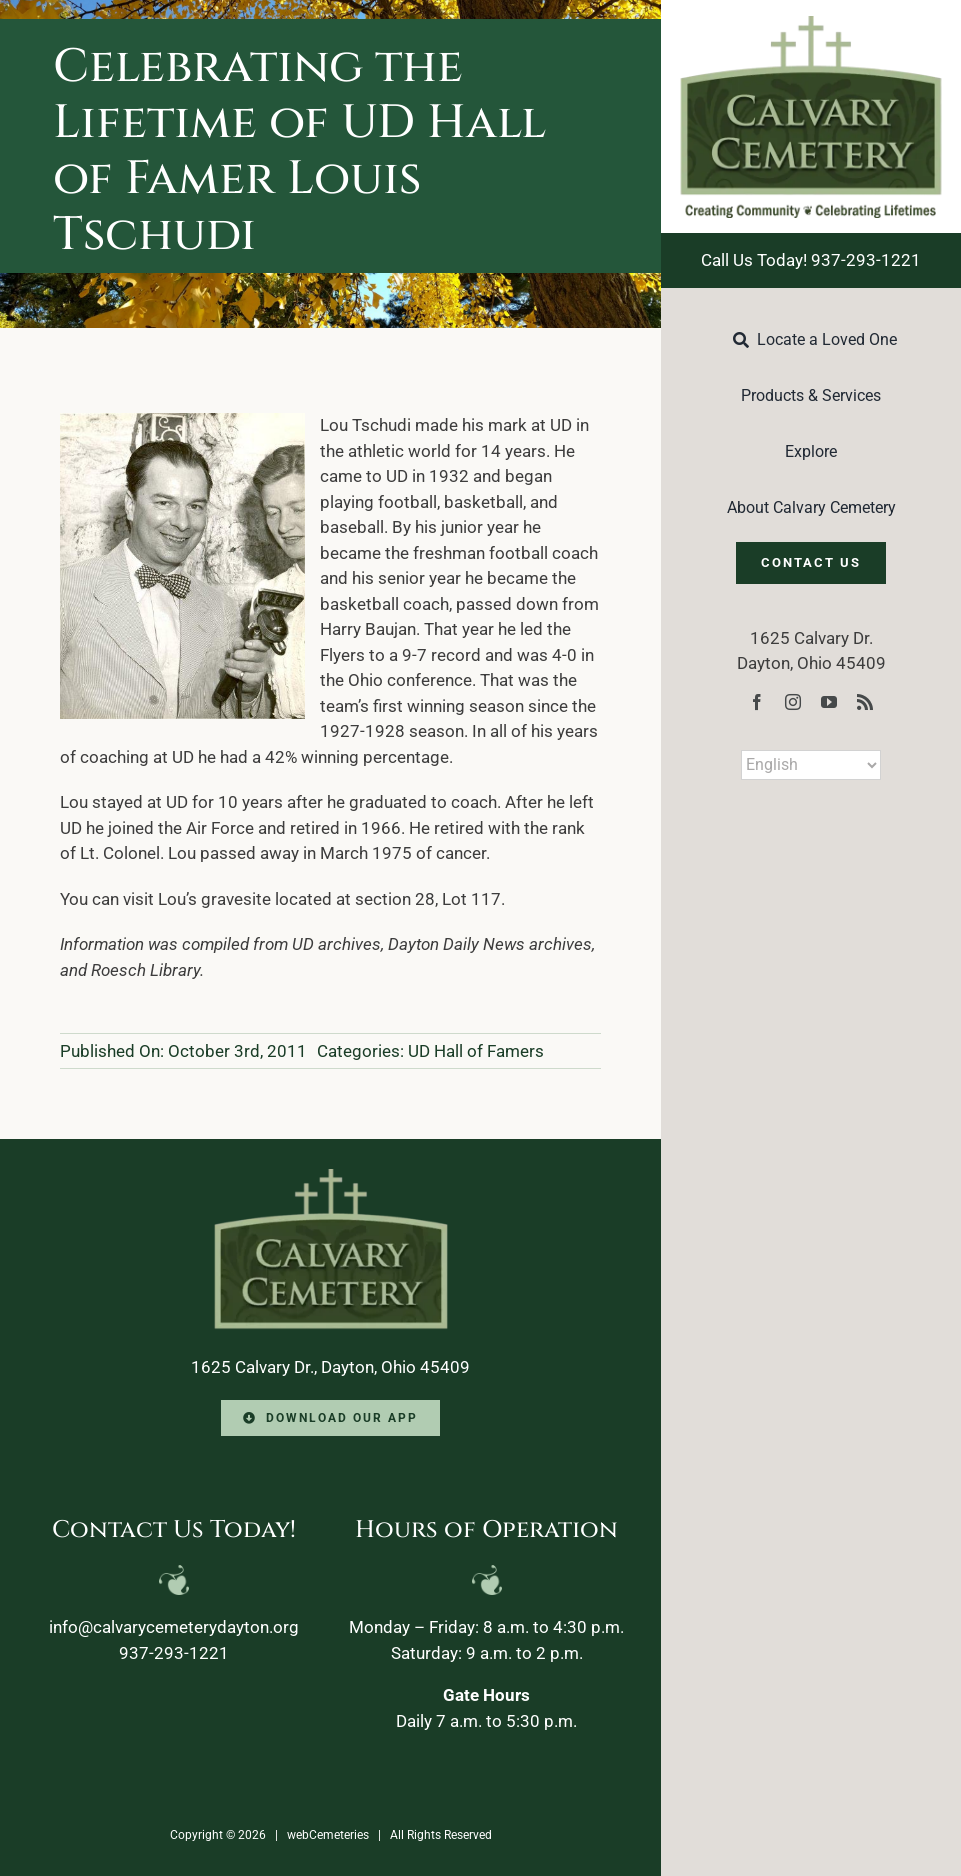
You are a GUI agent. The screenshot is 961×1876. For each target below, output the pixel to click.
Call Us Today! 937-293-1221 (811, 260)
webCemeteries (328, 1835)
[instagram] (793, 702)
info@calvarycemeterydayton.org (174, 1627)
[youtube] (829, 702)
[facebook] (757, 702)
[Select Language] (811, 765)
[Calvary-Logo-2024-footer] (331, 1177)
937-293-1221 (174, 1653)
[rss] (865, 702)
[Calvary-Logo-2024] (811, 24)
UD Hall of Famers (476, 1051)
